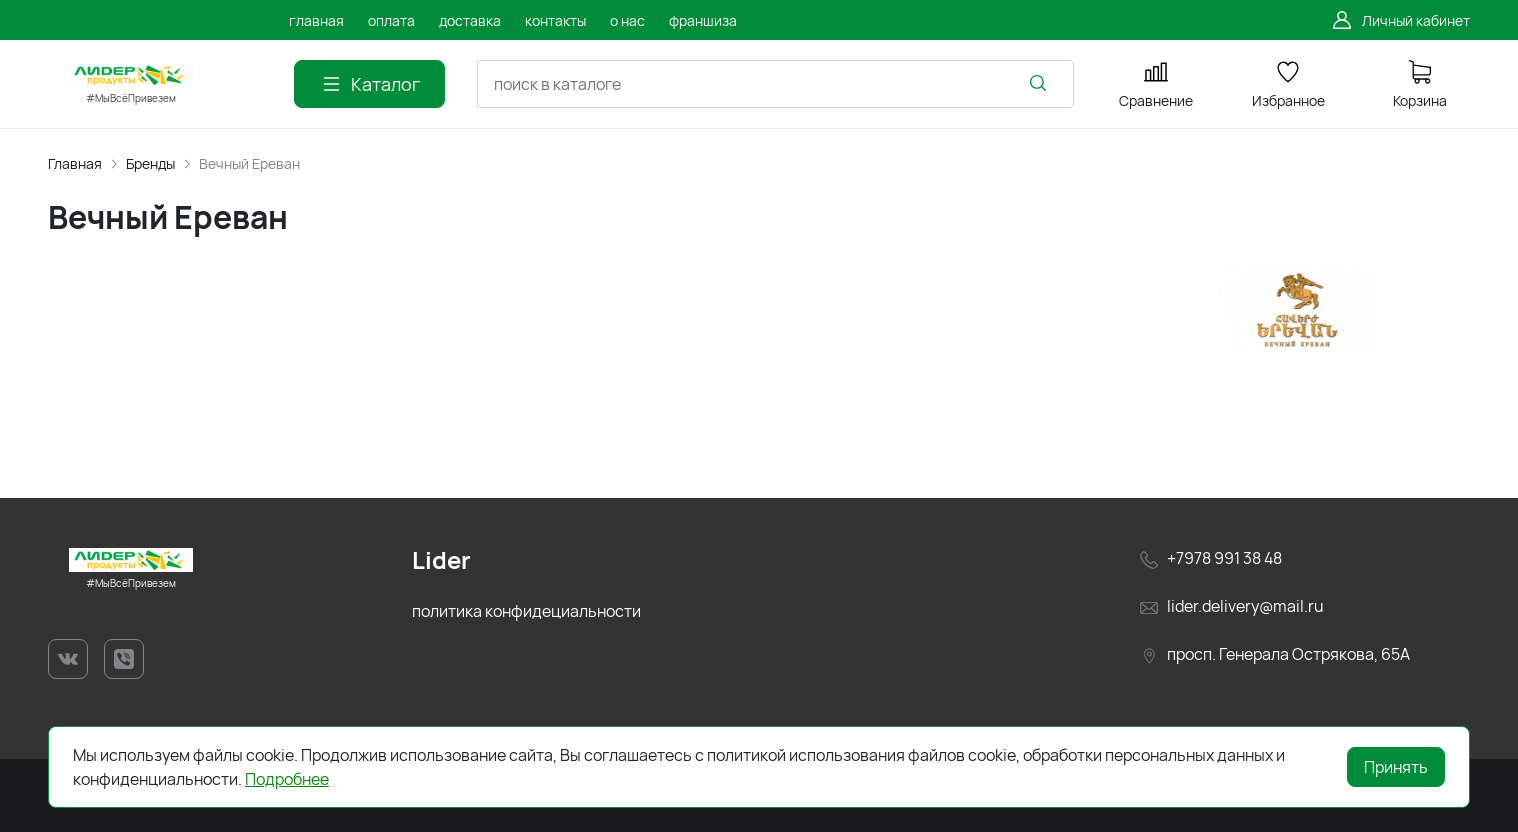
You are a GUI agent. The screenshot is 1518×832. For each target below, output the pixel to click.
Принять (1396, 767)
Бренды (150, 163)
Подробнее (287, 779)
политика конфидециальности (526, 611)
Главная (75, 163)
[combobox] (775, 84)
